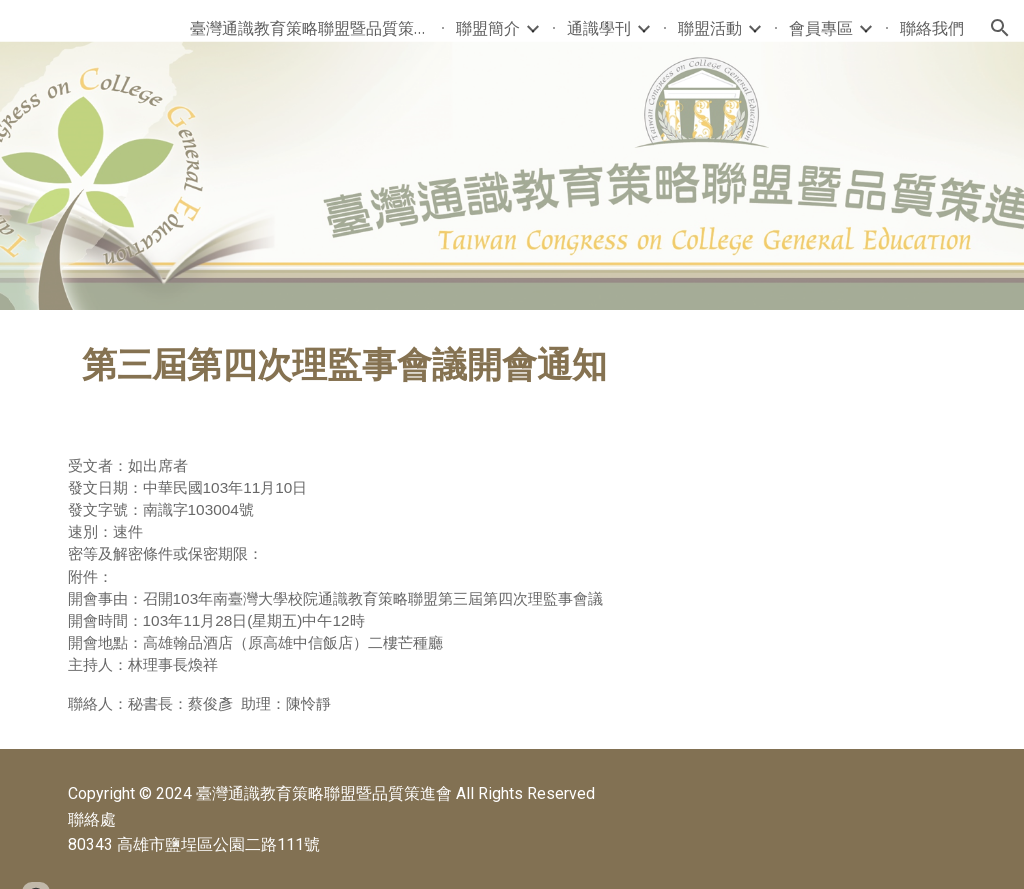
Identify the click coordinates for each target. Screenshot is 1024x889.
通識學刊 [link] (599, 28)
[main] (512, 366)
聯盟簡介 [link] (488, 28)
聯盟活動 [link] (710, 28)
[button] (1000, 28)
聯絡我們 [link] (932, 28)
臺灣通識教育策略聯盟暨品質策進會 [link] (310, 28)
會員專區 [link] (821, 28)
